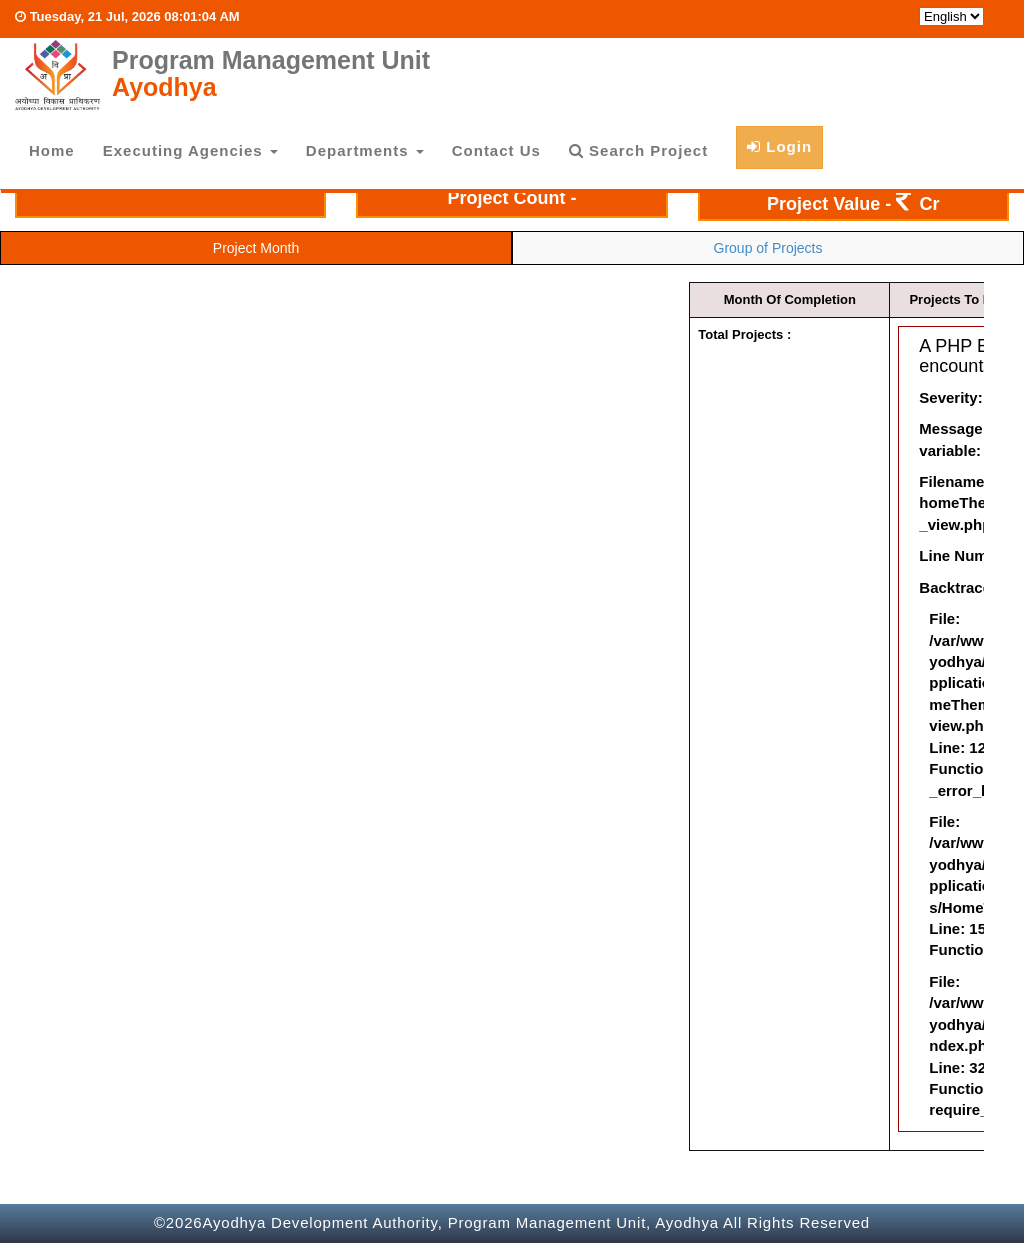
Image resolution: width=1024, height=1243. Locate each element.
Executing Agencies (190, 150)
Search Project (638, 150)
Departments (365, 150)
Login (779, 146)
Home (52, 150)
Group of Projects (768, 248)
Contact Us (496, 150)
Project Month (256, 248)
